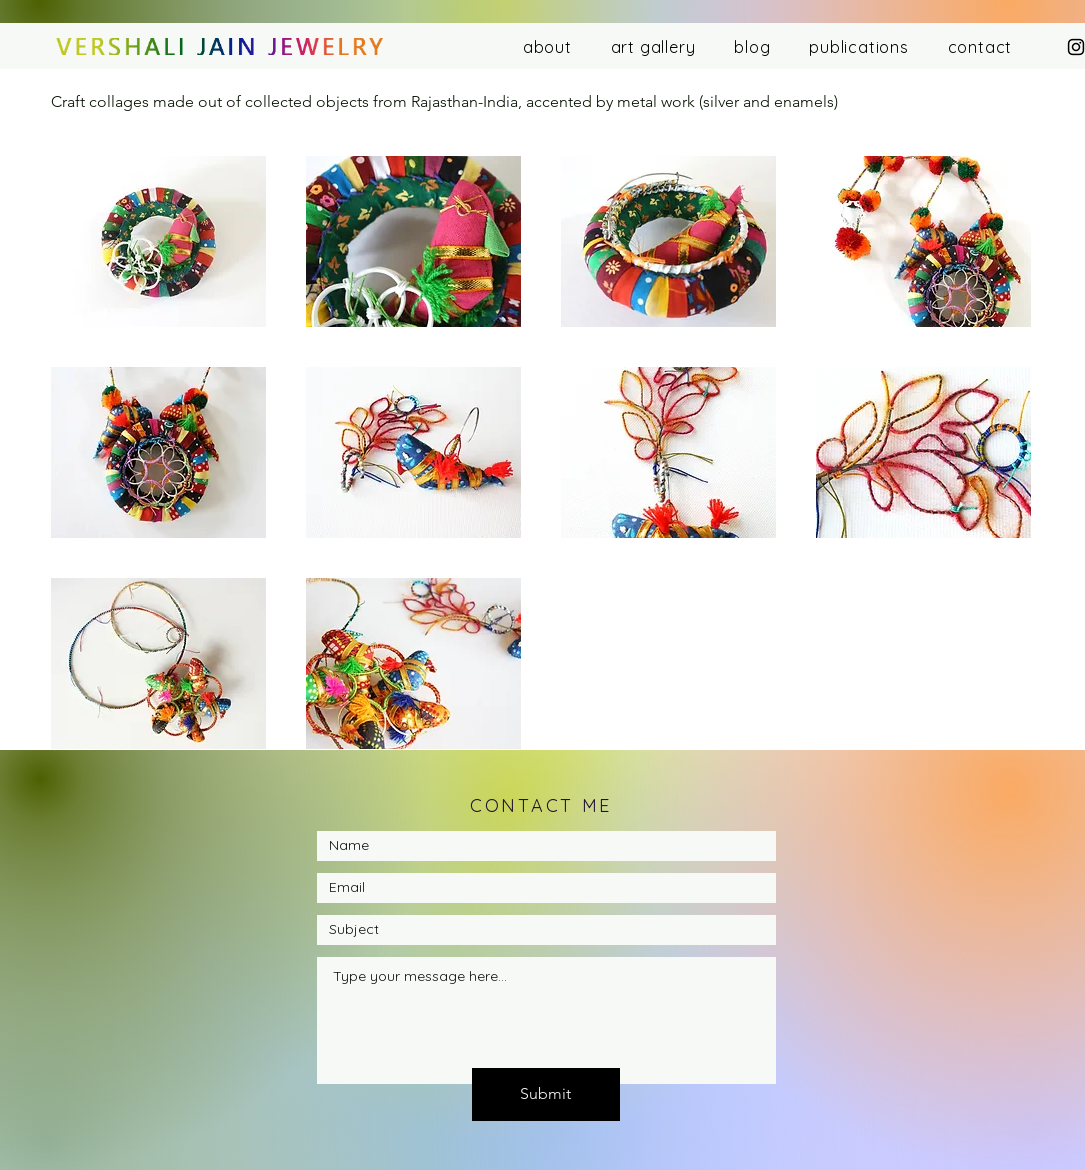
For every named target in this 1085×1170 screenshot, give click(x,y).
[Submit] (546, 1094)
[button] (158, 241)
